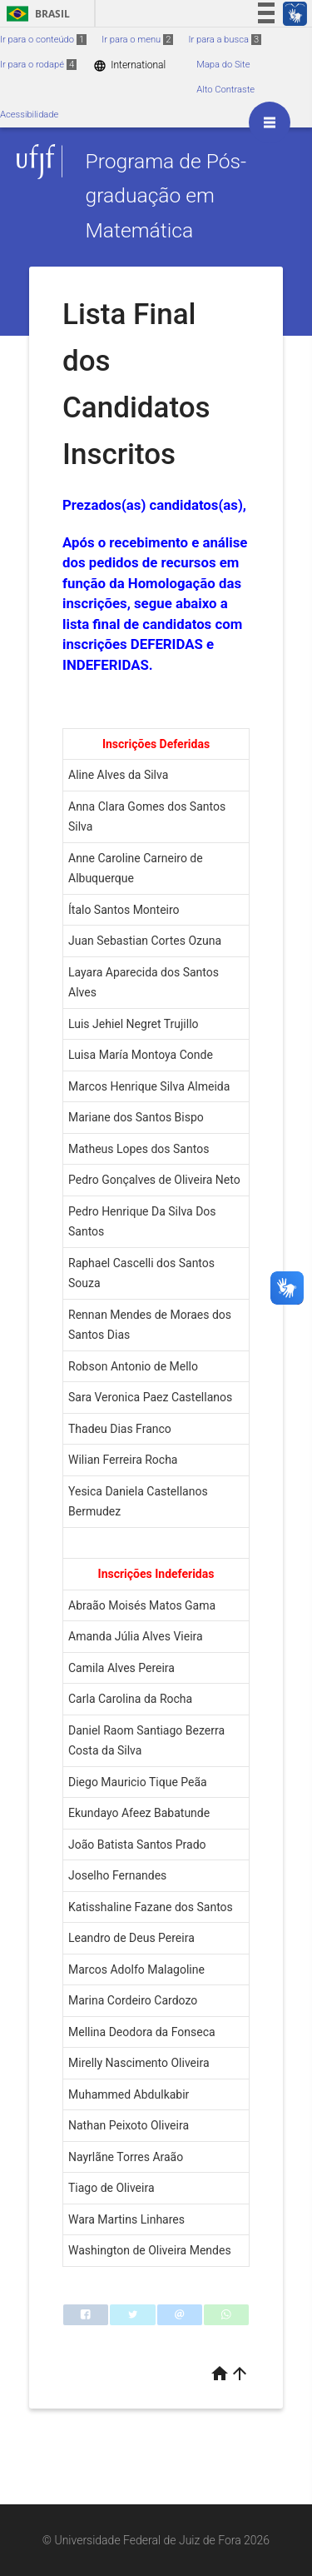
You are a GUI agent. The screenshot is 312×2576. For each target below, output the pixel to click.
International (129, 65)
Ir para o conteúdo (43, 39)
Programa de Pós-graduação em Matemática (165, 195)
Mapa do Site (223, 64)
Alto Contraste (225, 89)
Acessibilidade (29, 114)
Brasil (35, 14)
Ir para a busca (224, 39)
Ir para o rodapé (38, 64)
